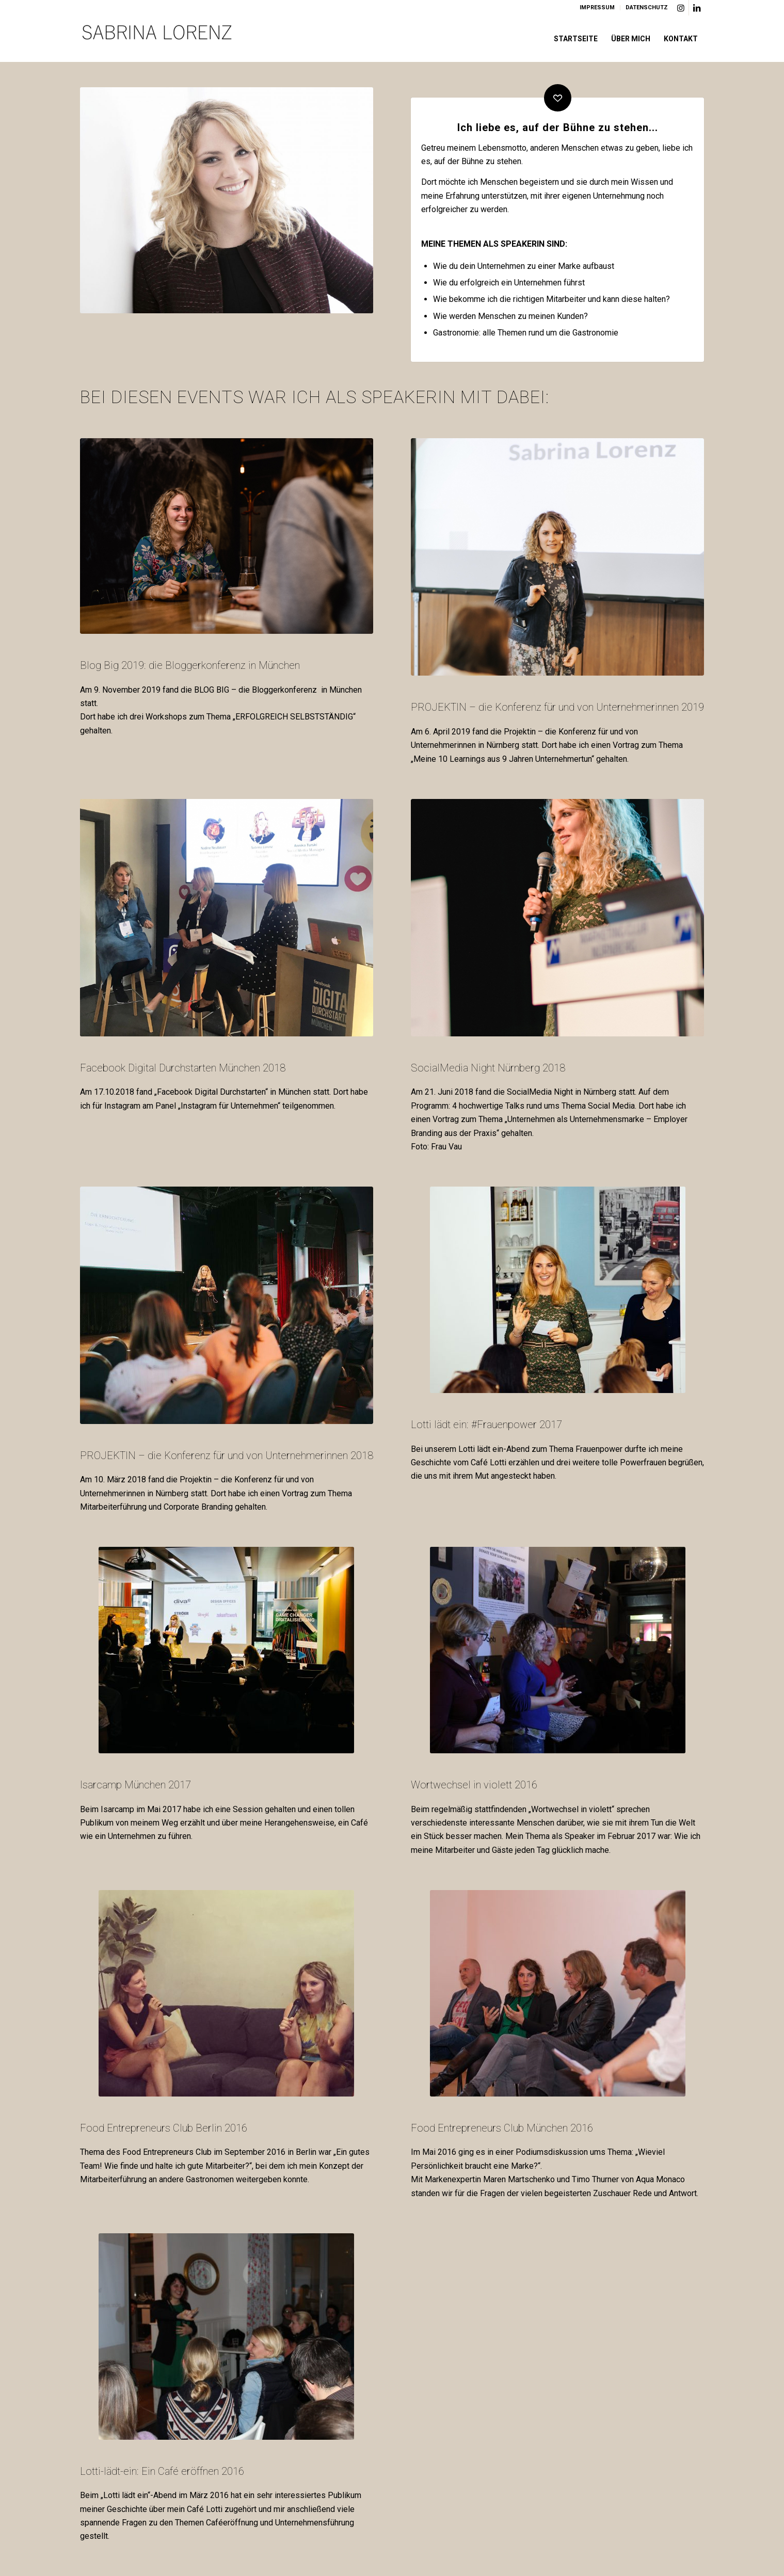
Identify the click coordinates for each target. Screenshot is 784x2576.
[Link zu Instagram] (681, 7)
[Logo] (157, 38)
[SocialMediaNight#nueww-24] (558, 917)
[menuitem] (597, 7)
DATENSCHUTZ (647, 7)
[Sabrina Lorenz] (558, 557)
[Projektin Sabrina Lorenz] (227, 1305)
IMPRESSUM (597, 7)
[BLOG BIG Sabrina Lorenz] (227, 536)
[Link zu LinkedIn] (697, 7)
